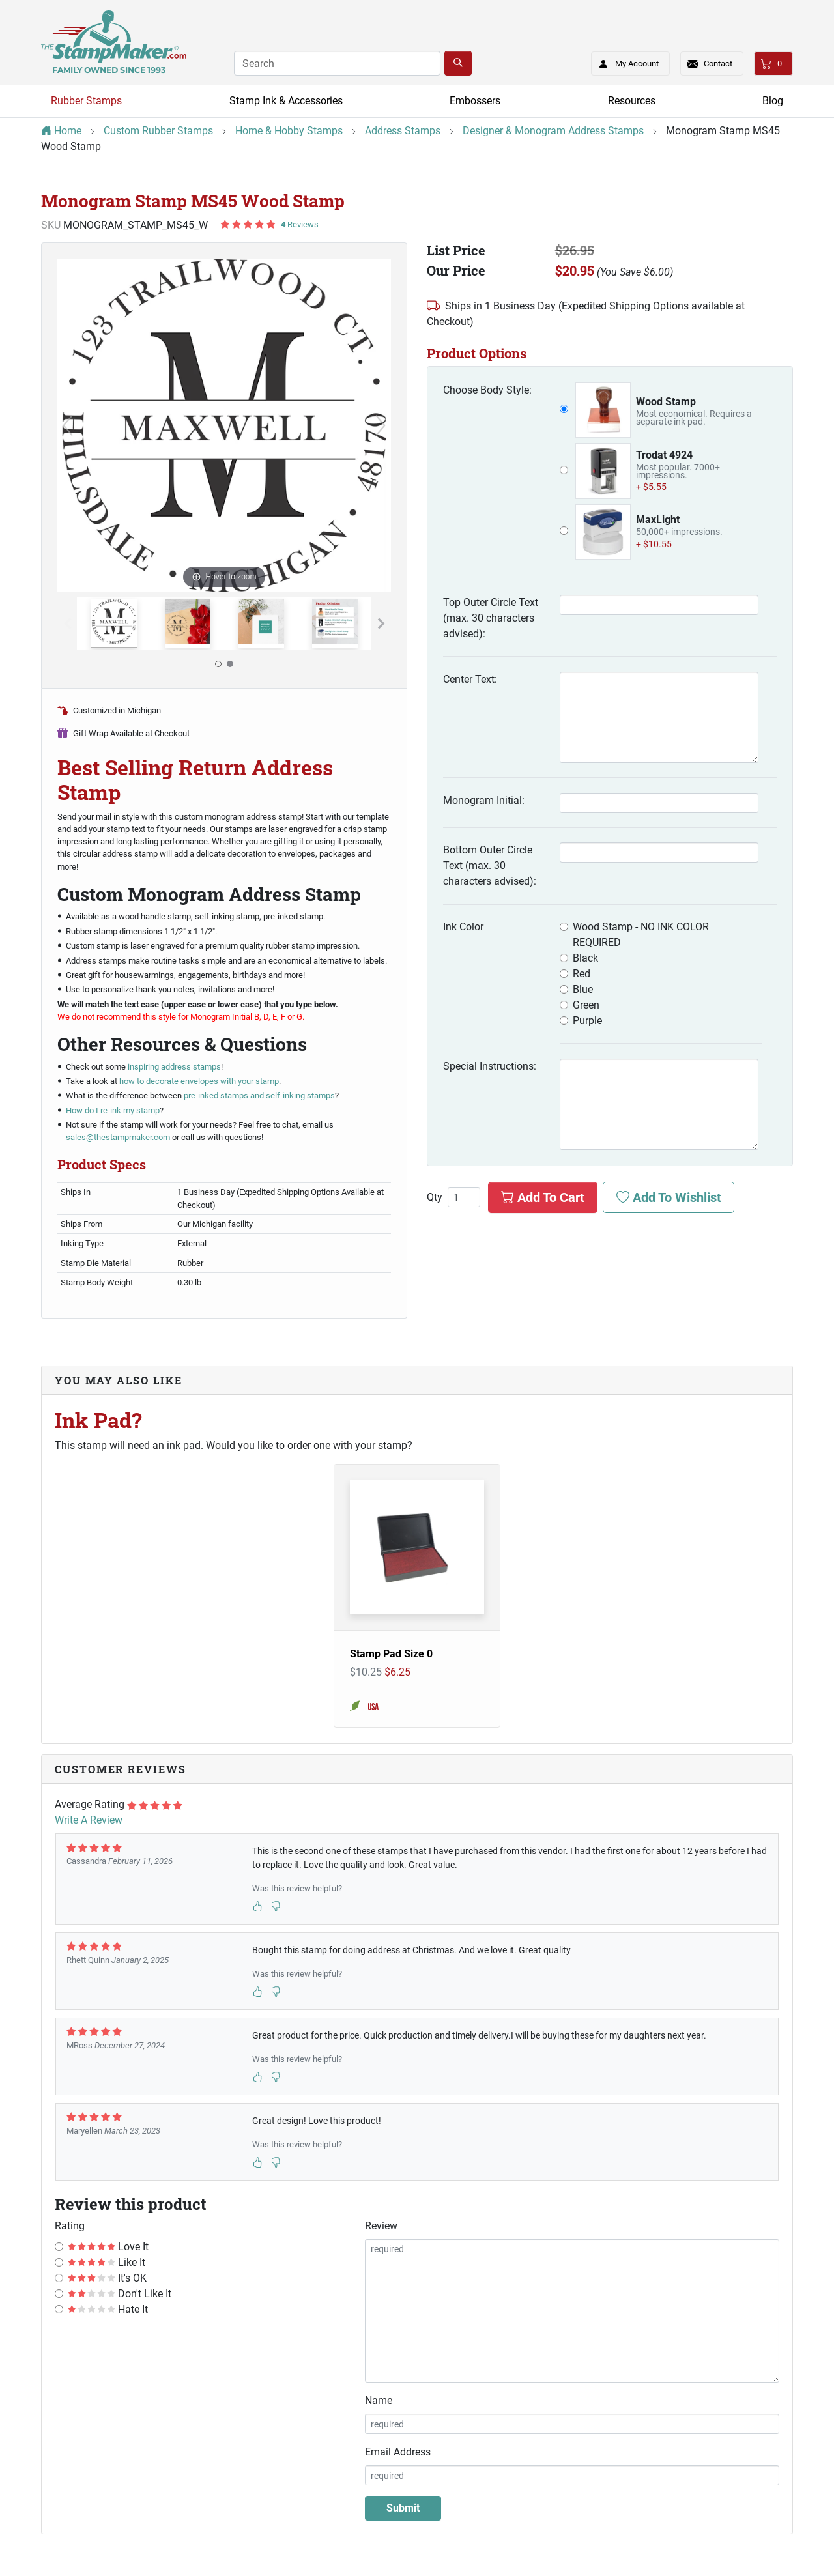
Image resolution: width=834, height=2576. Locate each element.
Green (586, 1005)
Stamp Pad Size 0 (391, 1654)
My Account (624, 61)
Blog (772, 100)
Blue (583, 989)
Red (581, 973)
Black (585, 958)
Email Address (398, 2452)
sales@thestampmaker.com (118, 1137)
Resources (631, 100)
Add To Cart (542, 1197)
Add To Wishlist (668, 1197)
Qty (434, 1197)
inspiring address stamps (174, 1067)
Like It (106, 2262)
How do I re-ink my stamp (113, 1110)
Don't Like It (119, 2293)
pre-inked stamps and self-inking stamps (259, 1095)
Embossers (475, 100)
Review (381, 2226)
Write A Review (88, 1820)
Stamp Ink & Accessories (286, 100)
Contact (718, 63)
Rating (70, 2226)
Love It (108, 2246)
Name (378, 2400)
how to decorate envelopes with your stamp (199, 1081)
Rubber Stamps (86, 100)
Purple (587, 1020)
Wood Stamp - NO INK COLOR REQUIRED (641, 935)
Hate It (108, 2309)
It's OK (107, 2278)
